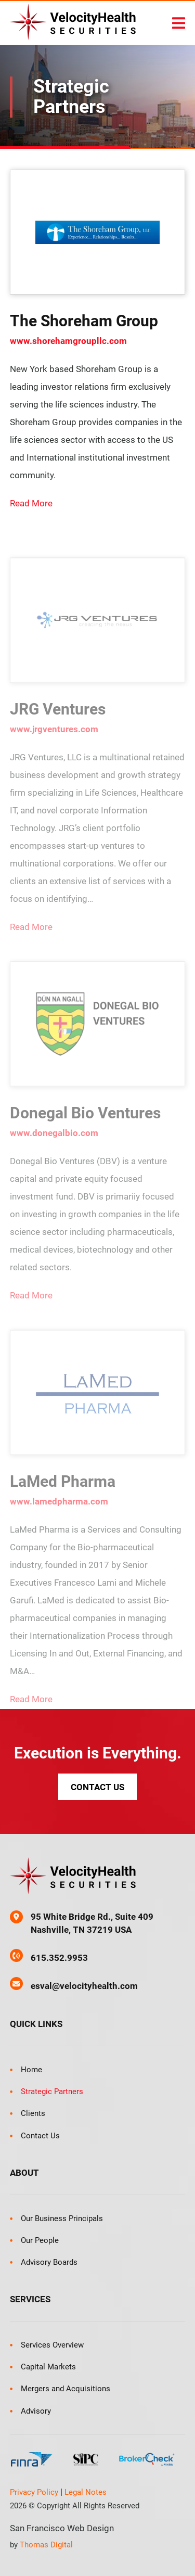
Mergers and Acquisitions (65, 2388)
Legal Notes (85, 2492)
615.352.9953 (59, 1958)
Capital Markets (48, 2366)
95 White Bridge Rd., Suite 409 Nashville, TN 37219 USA (92, 1923)
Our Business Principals (62, 2218)
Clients (33, 2113)
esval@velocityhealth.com (84, 1986)
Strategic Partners (52, 2091)
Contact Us (97, 1787)
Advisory (36, 2411)
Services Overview (52, 2345)
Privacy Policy (34, 2492)
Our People (40, 2240)
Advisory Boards (49, 2262)
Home (31, 2069)
